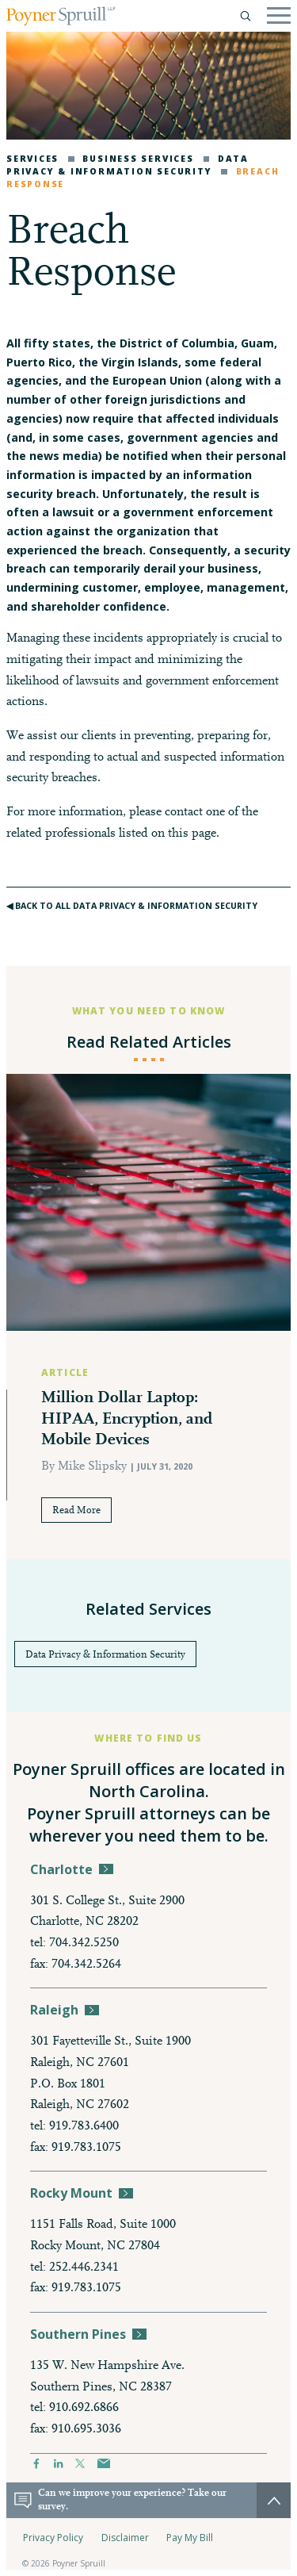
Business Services (130, 158)
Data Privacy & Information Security (127, 165)
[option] (148, 1316)
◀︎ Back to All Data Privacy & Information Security (131, 905)
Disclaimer (125, 2537)
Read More (76, 1510)
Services (32, 158)
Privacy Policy (53, 2537)
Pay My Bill (189, 2537)
